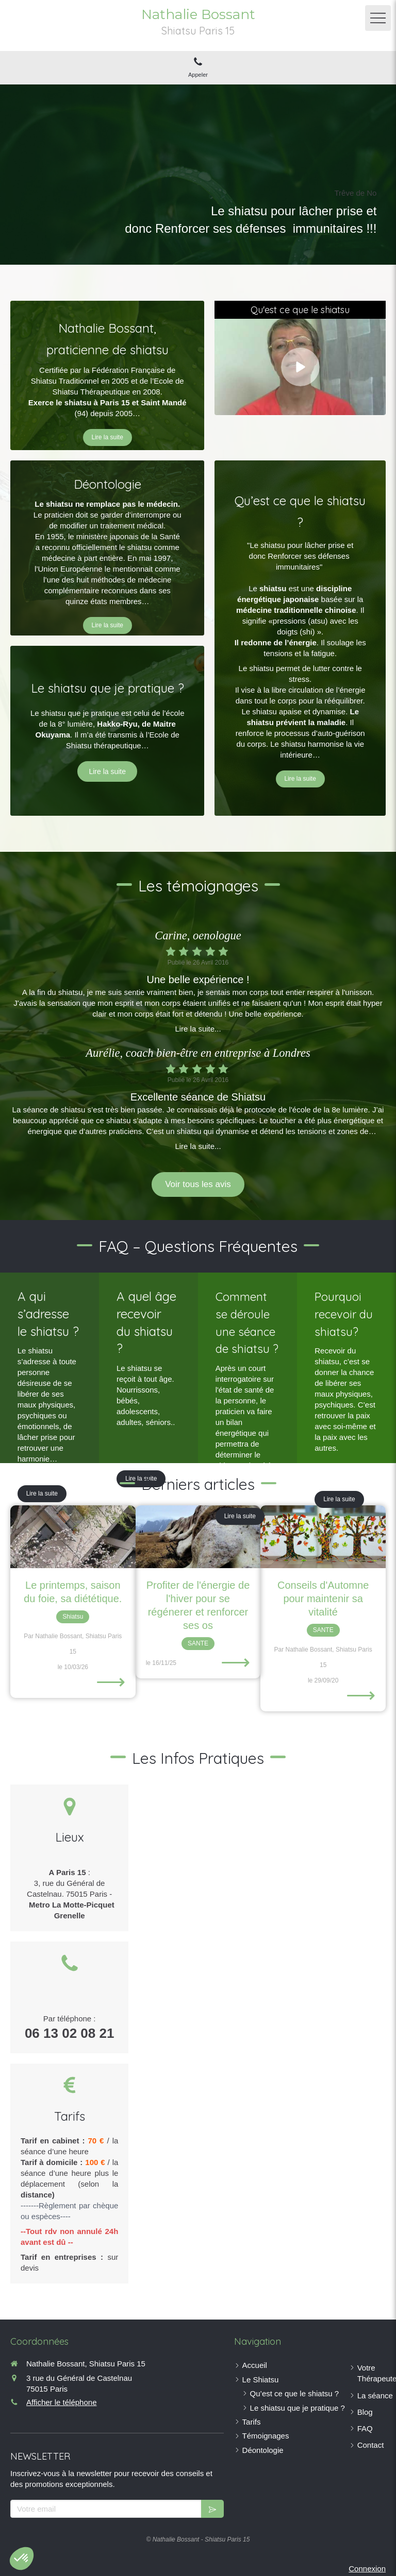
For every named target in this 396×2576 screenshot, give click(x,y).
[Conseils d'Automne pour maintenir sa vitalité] (323, 1536)
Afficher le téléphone (61, 2402)
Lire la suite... (198, 1028)
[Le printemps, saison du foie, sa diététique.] (73, 1536)
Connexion (367, 2568)
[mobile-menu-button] (378, 18)
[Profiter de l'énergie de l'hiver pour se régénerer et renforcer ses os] (198, 1536)
